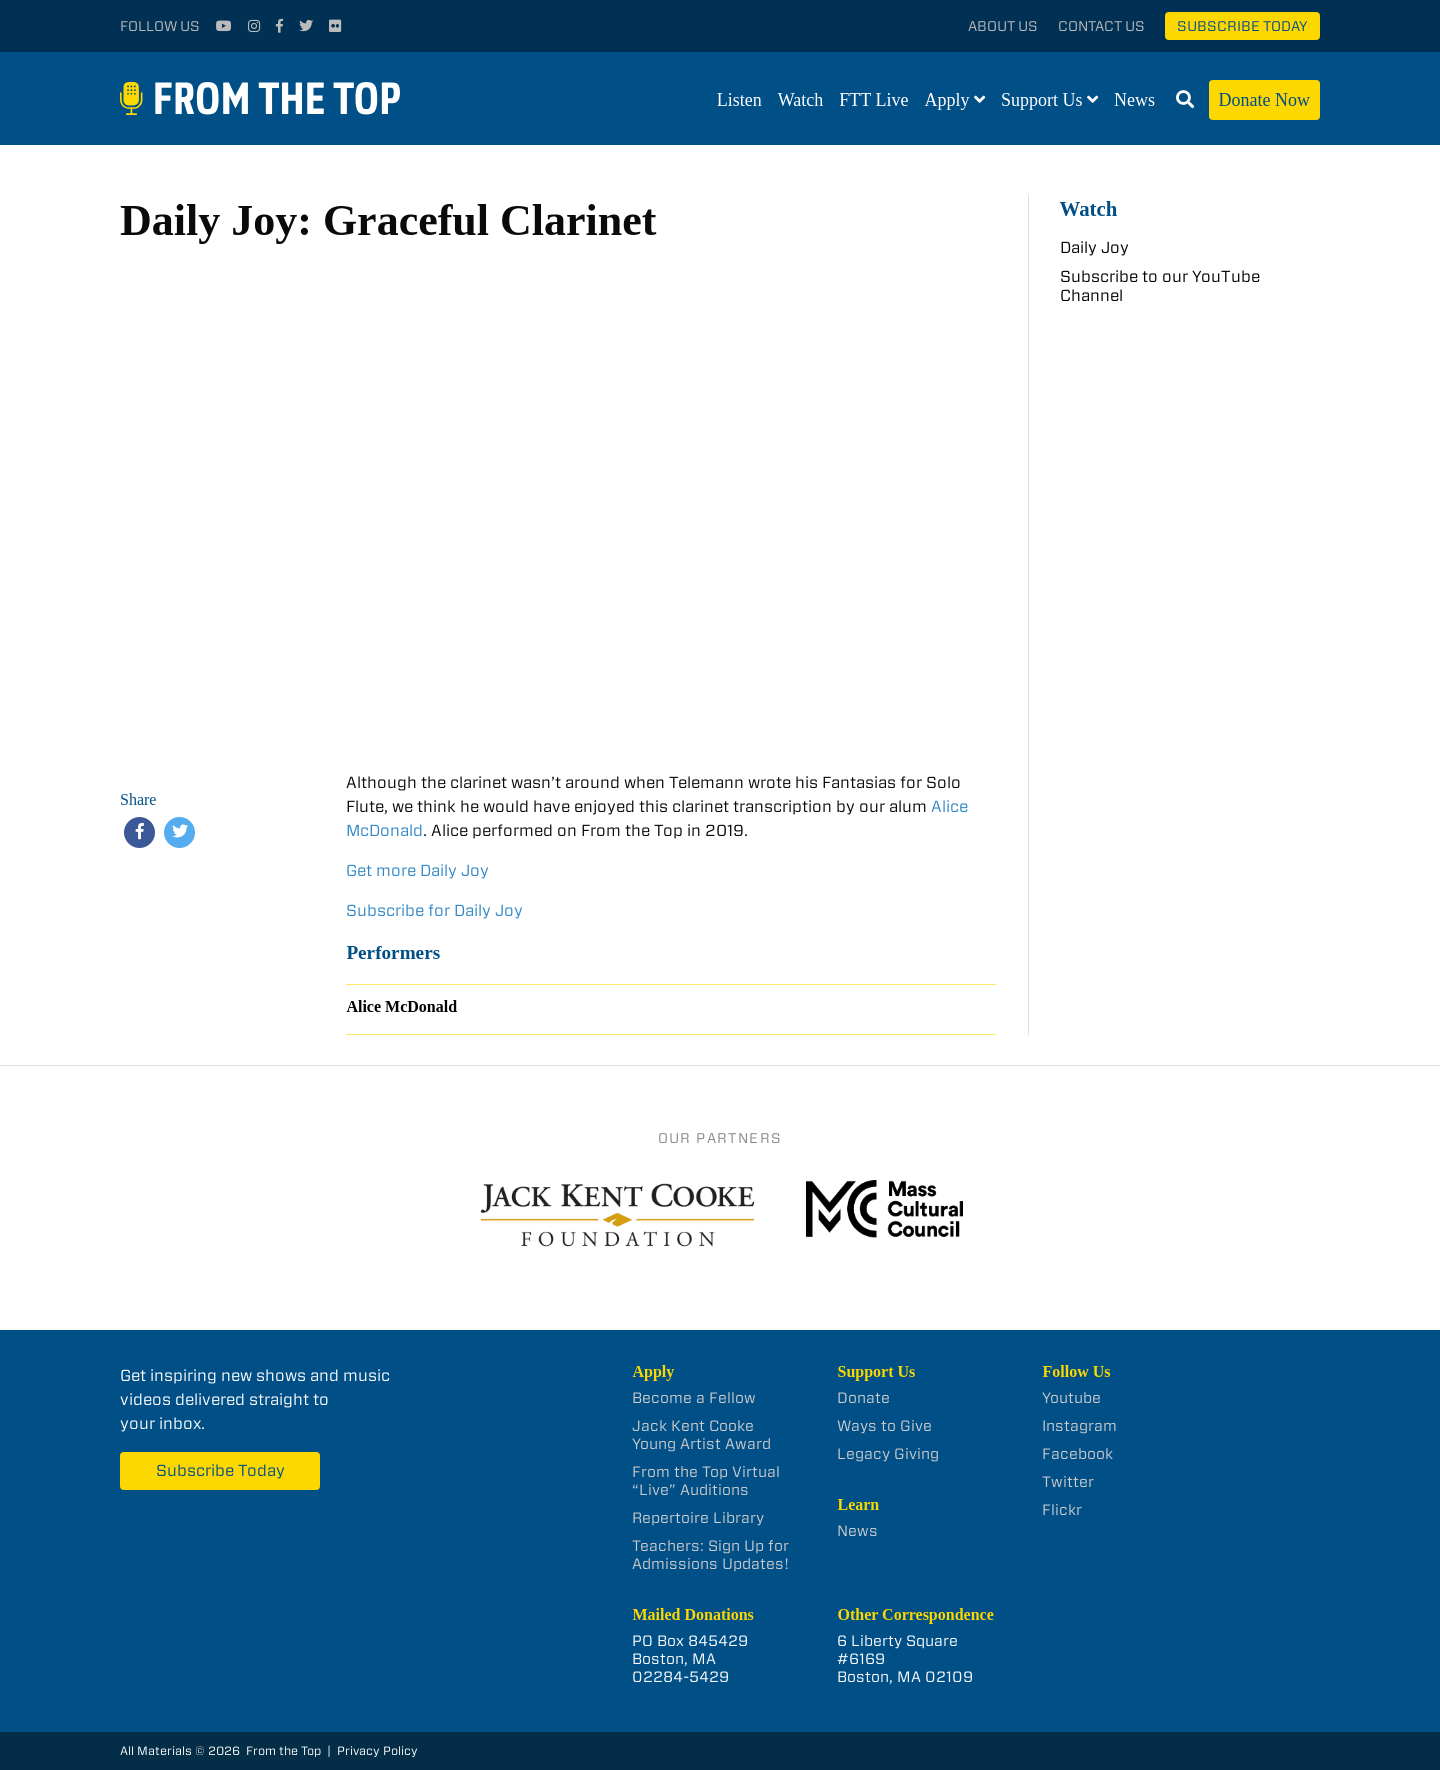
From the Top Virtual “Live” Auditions (706, 1481)
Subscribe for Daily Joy (434, 910)
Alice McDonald (401, 1006)
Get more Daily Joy (417, 870)
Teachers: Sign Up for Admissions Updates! (710, 1555)
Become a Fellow (694, 1398)
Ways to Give (884, 1426)
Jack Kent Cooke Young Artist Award (701, 1435)
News (1134, 100)
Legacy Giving (888, 1454)
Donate (863, 1398)
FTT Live (873, 100)
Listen (739, 100)
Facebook (1077, 1454)
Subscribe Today (1242, 26)
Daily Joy (1094, 247)
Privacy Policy (377, 1750)
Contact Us (1101, 26)
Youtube (1071, 1398)
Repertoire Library (698, 1518)
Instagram (1079, 1426)
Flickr (1062, 1510)
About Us (1003, 26)
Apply (947, 100)
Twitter (1068, 1482)
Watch (801, 100)
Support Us (1042, 100)
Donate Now (1264, 100)
